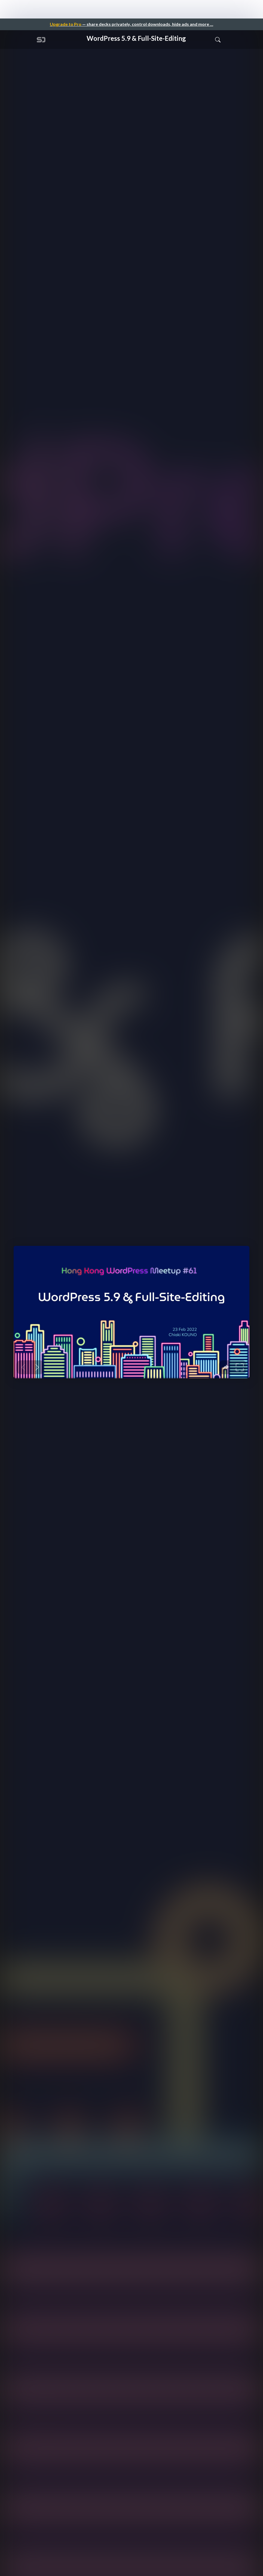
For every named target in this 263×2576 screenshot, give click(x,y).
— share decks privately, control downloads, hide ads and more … (131, 24)
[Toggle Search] (218, 39)
